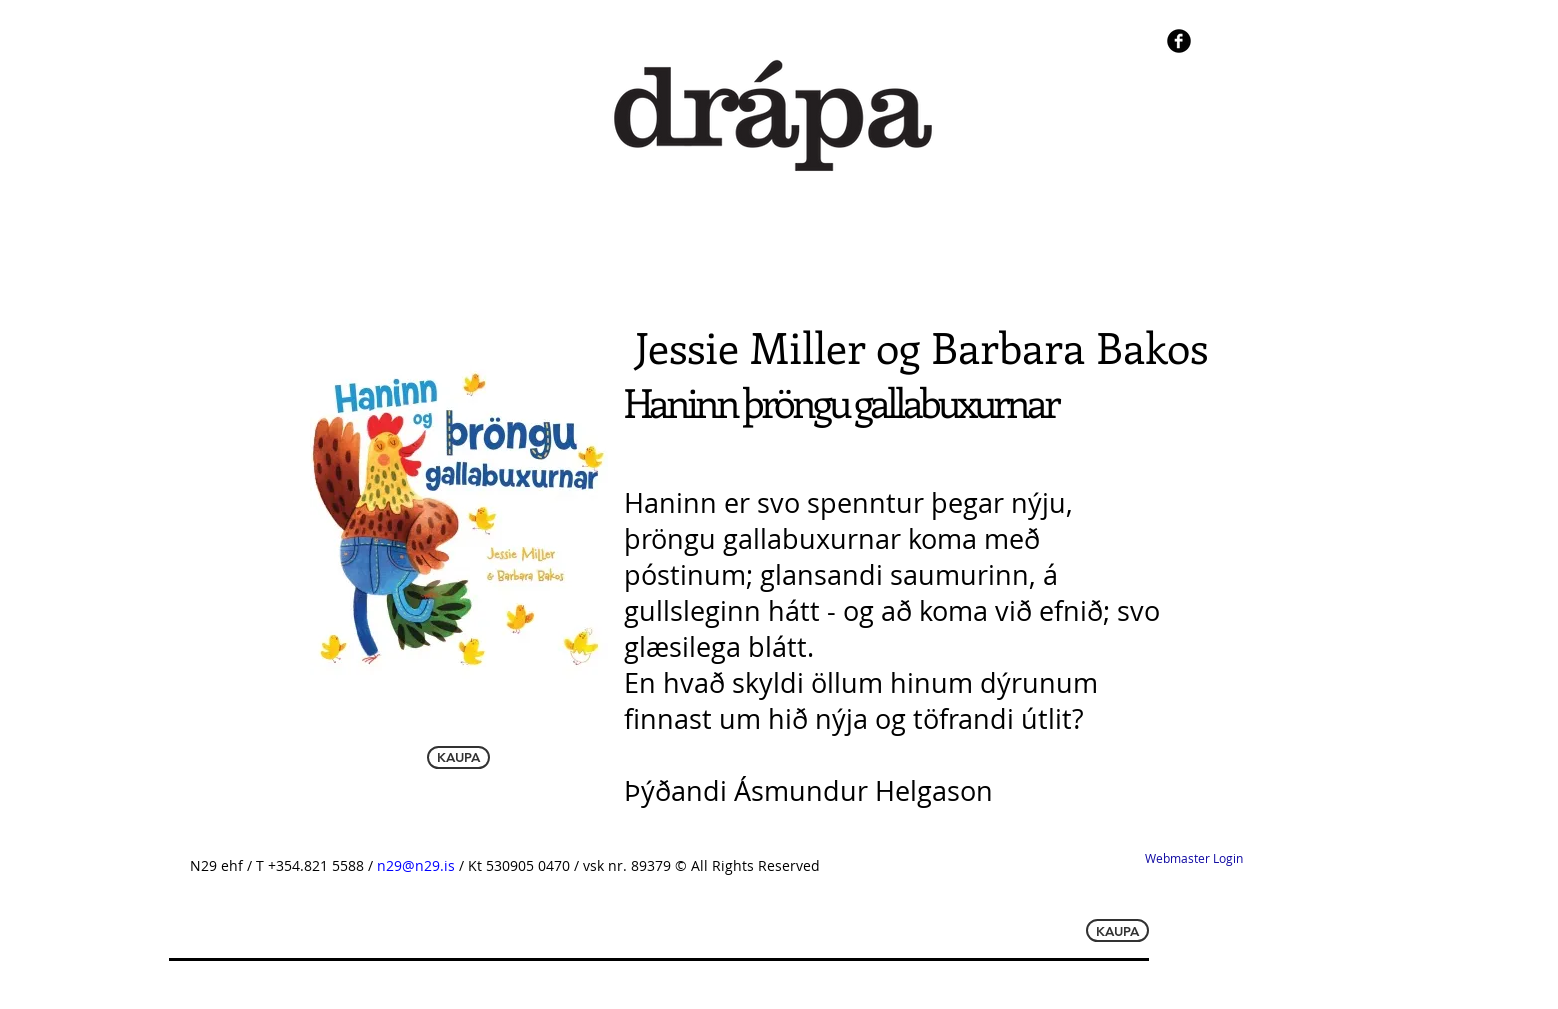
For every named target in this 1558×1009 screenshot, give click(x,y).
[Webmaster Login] (1193, 859)
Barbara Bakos (1069, 346)
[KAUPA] (458, 757)
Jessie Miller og (783, 346)
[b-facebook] (1179, 41)
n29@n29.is (418, 865)
